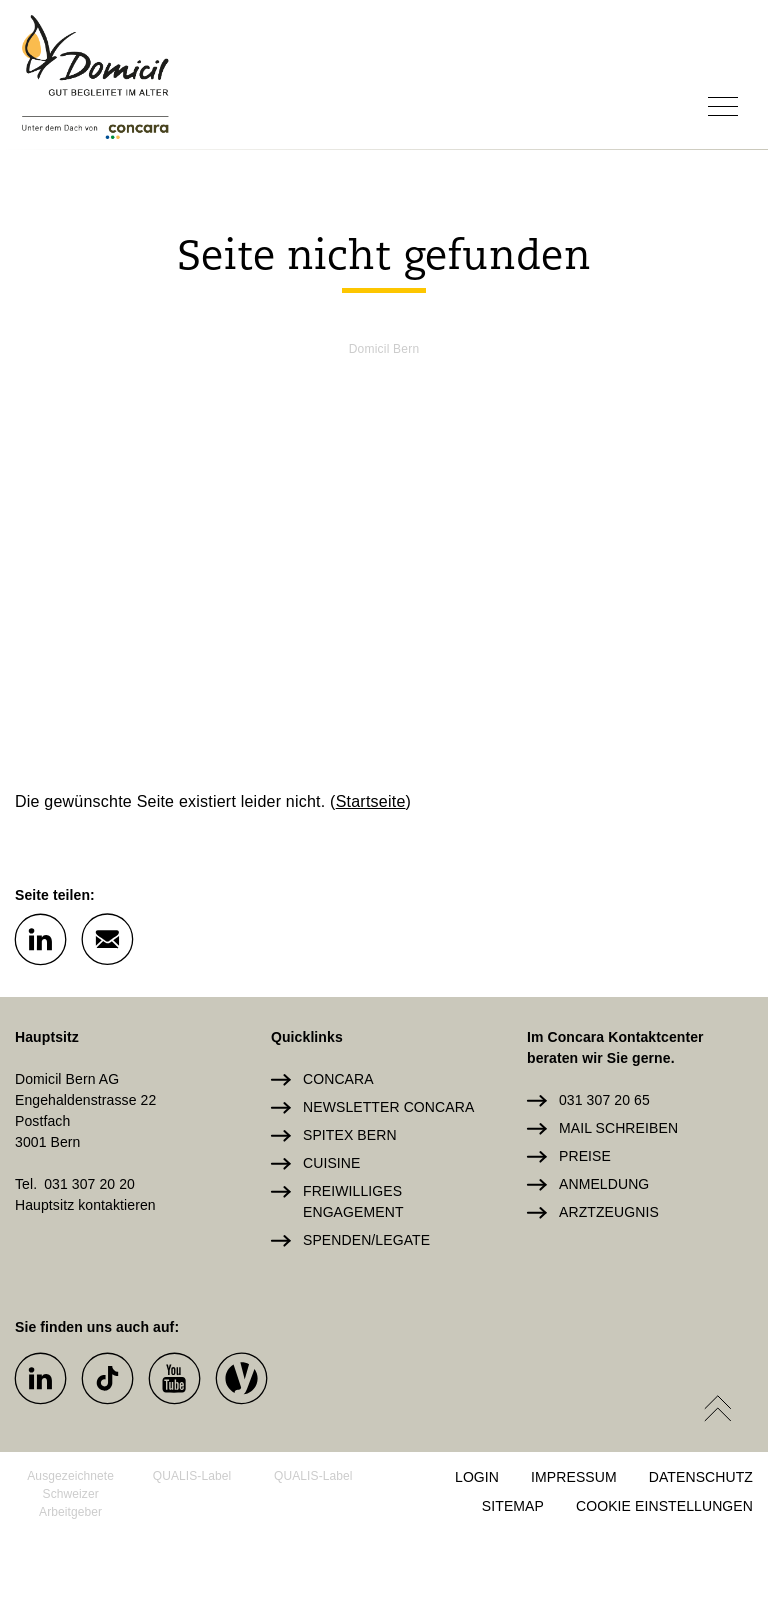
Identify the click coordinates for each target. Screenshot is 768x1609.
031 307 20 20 (89, 1184)
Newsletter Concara (388, 1107)
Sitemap (513, 1506)
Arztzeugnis (609, 1212)
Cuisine (331, 1163)
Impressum (574, 1477)
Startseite (371, 801)
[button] (40, 938)
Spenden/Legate (366, 1240)
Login (477, 1477)
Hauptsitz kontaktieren (85, 1205)
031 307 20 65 (604, 1100)
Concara (338, 1079)
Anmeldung (604, 1184)
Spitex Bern (350, 1135)
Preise (585, 1156)
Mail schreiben (618, 1128)
